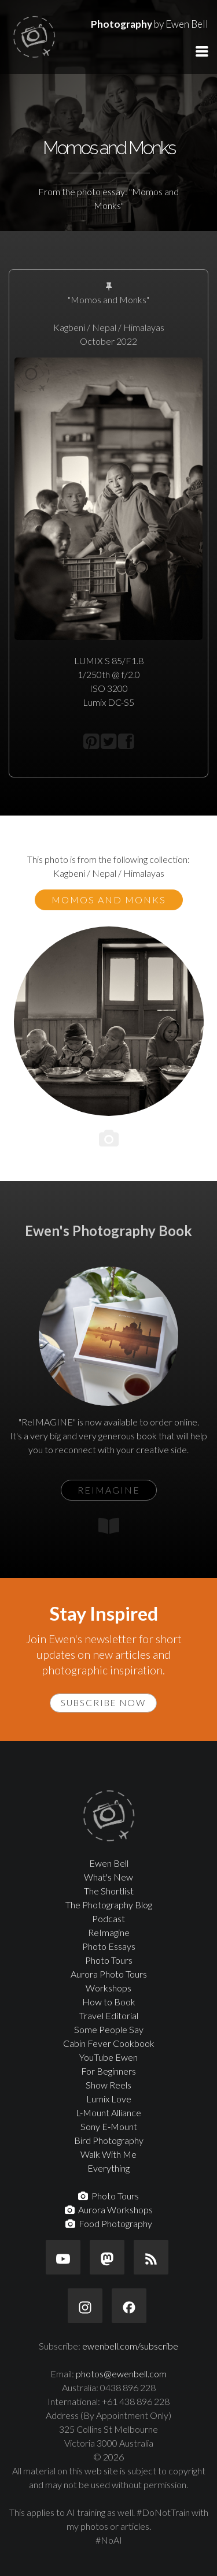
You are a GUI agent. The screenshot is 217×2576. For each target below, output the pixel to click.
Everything (108, 2167)
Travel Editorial (108, 2015)
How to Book (108, 2001)
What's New (108, 1876)
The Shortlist (109, 1890)
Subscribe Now (103, 1703)
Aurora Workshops (109, 2209)
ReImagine (109, 1932)
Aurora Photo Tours (109, 1973)
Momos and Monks (109, 899)
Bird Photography (109, 2140)
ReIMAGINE (109, 1489)
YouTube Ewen (108, 2057)
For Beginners (108, 2070)
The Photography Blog (108, 1904)
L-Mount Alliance (108, 2112)
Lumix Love (108, 2098)
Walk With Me (108, 2154)
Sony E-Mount (108, 2126)
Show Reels (108, 2084)
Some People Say (109, 2029)
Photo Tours (109, 1960)
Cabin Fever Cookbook (109, 2043)
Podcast (108, 1918)
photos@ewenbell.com (121, 2373)
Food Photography (108, 2223)
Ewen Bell (108, 1862)
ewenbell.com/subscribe (130, 2345)
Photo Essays (108, 1946)
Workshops (108, 1987)
